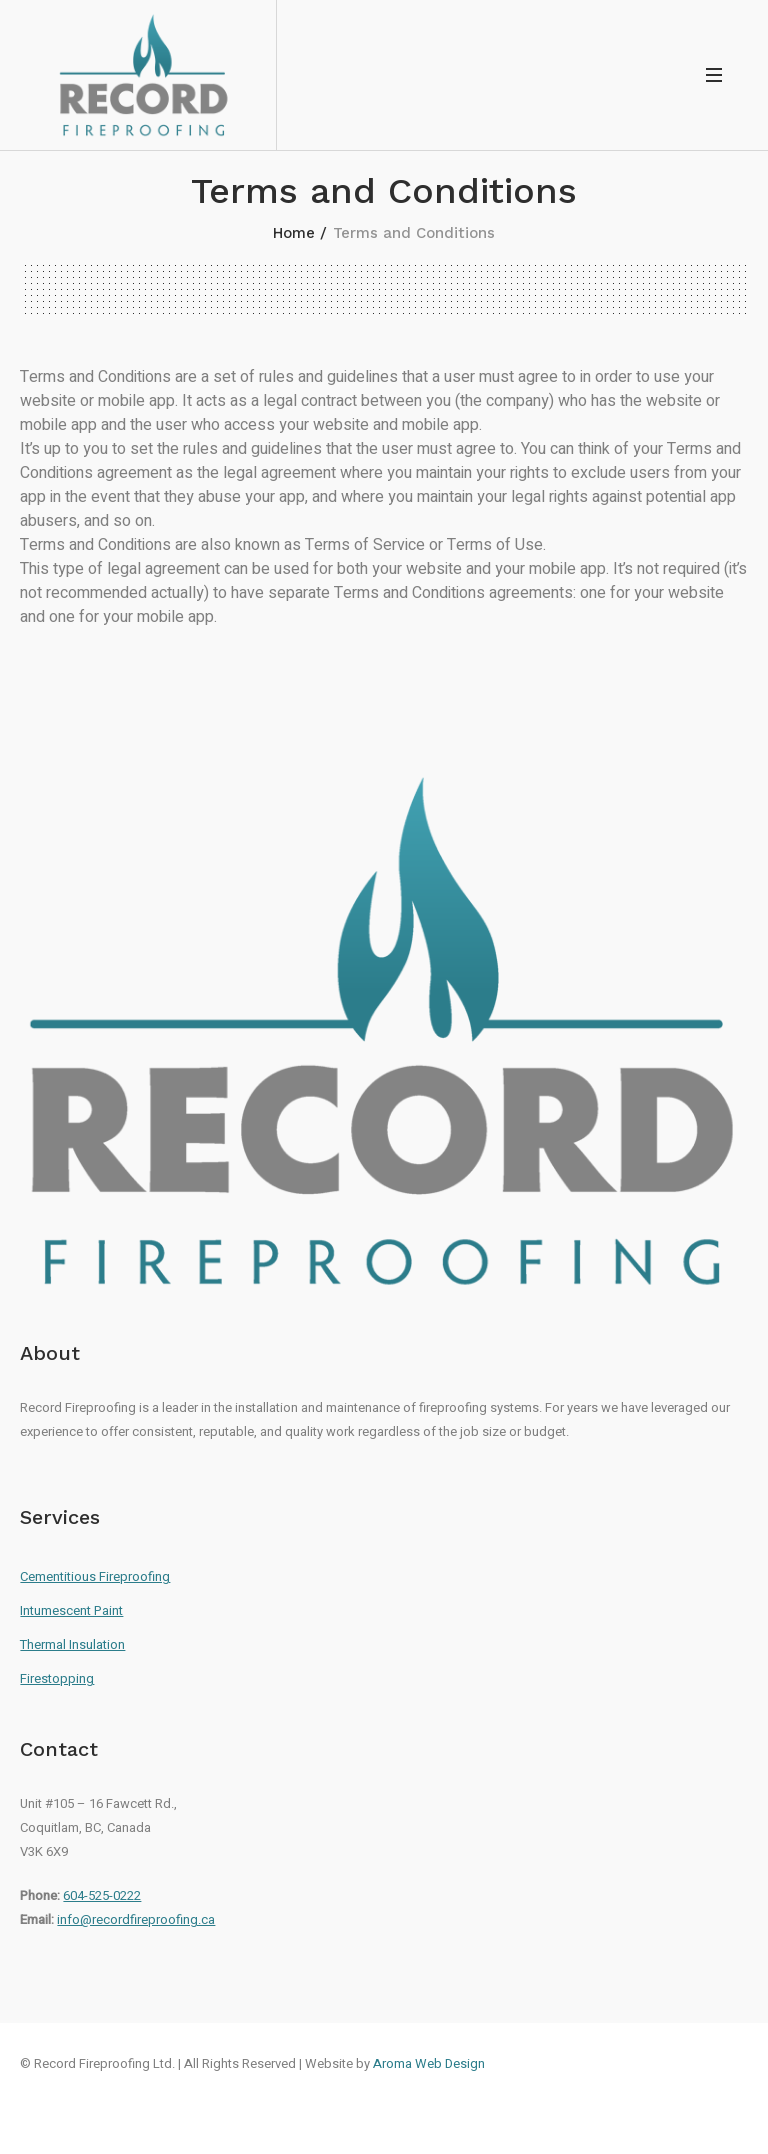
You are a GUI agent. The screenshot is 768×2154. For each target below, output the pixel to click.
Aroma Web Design (429, 2063)
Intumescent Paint (71, 1610)
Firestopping (57, 1678)
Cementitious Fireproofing (95, 1576)
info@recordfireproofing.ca (136, 1919)
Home (294, 233)
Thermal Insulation (72, 1644)
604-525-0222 (102, 1895)
